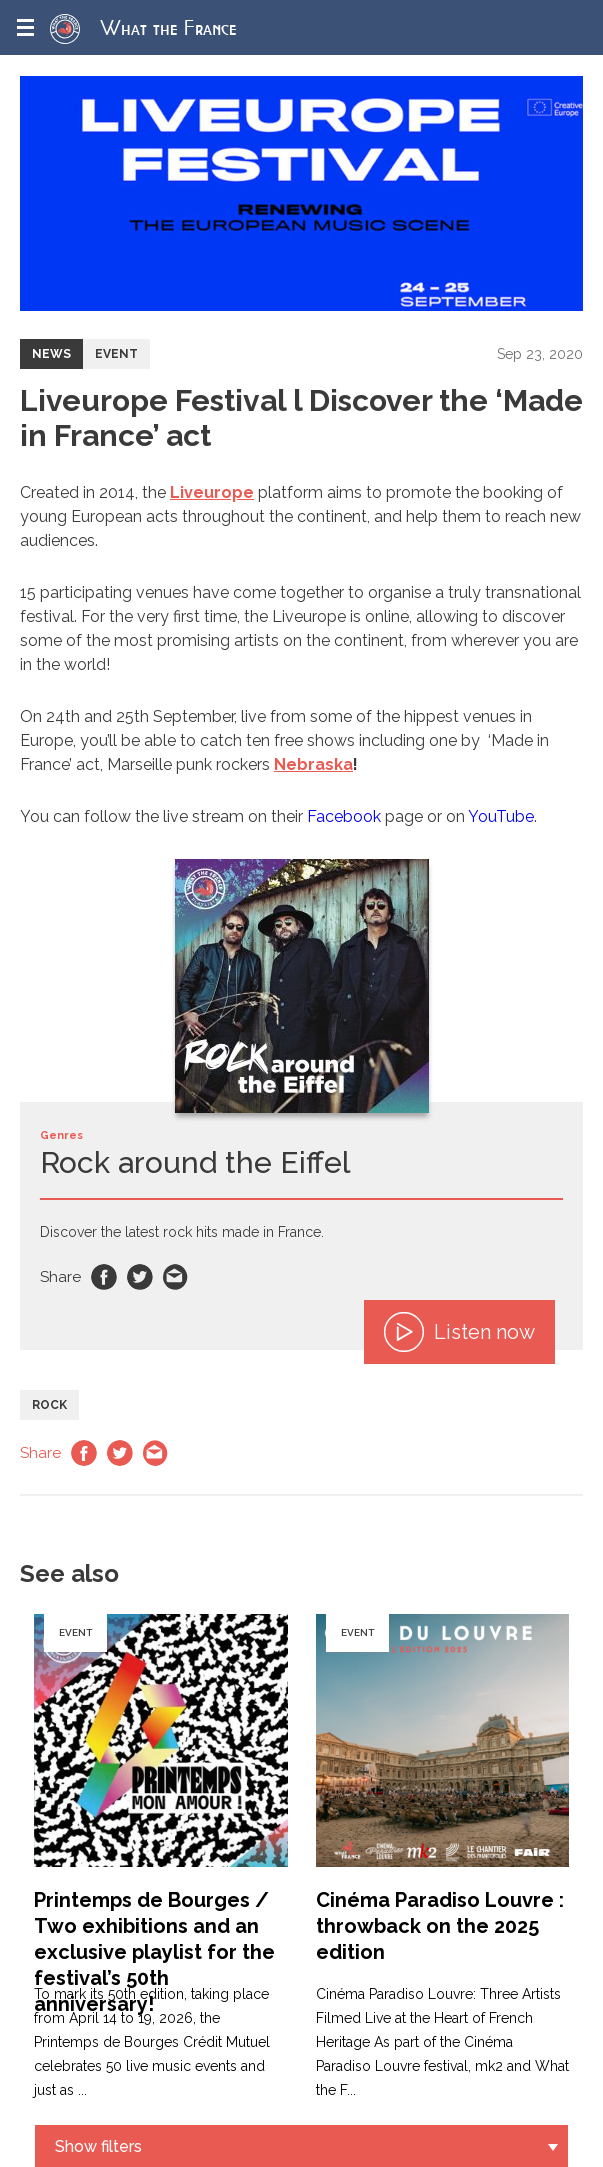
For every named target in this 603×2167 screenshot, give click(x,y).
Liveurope (212, 492)
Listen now (459, 1332)
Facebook (344, 816)
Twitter (140, 1277)
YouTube (501, 816)
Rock (49, 1405)
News (51, 354)
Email (176, 1277)
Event (116, 354)
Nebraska (313, 764)
